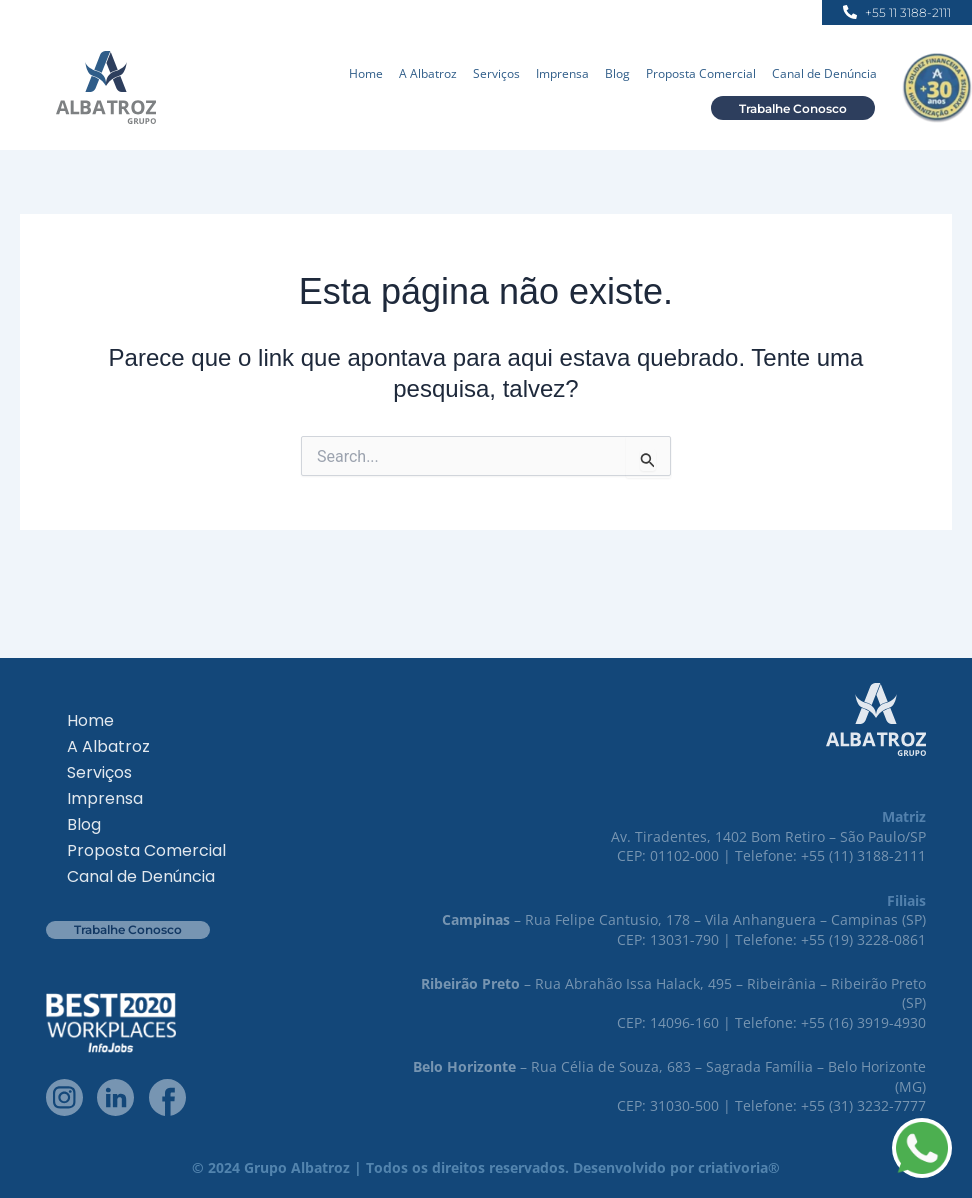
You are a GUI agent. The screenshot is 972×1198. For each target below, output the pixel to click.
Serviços (496, 73)
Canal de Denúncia (824, 73)
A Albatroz (428, 73)
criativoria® (739, 1167)
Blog (617, 73)
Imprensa (562, 73)
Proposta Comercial (701, 73)
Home (366, 73)
